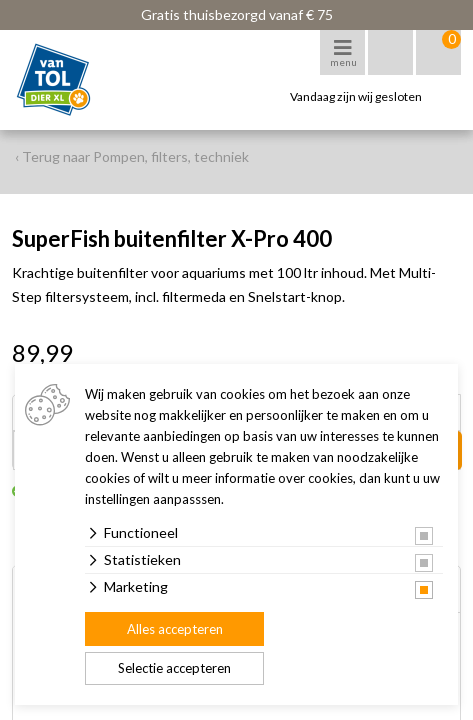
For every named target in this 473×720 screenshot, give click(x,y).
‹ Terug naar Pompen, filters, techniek (132, 156)
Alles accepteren (175, 629)
